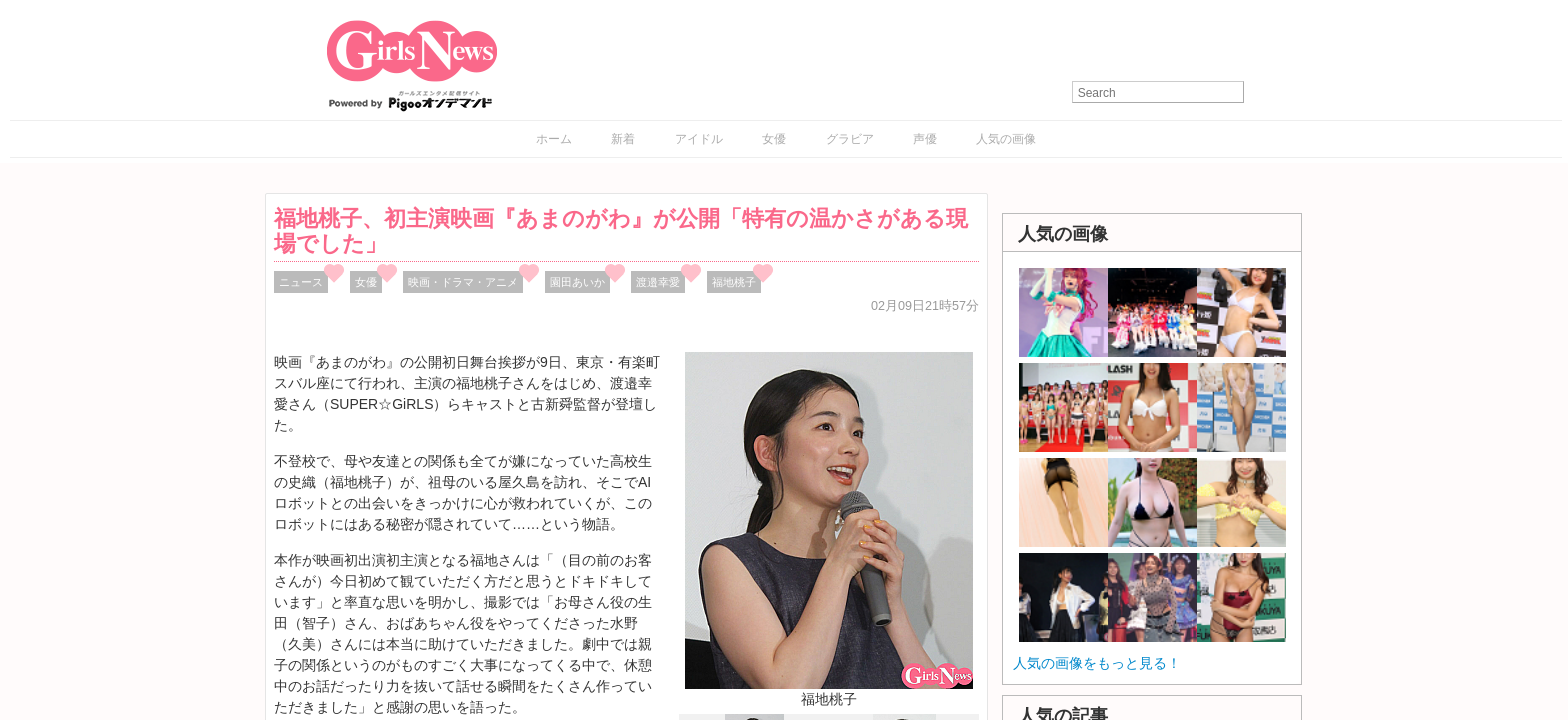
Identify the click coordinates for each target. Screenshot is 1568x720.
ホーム (554, 139)
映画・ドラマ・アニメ (463, 282)
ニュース (301, 282)
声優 (925, 139)
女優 (774, 139)
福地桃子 (734, 282)
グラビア (850, 139)
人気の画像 (1006, 139)
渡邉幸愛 (658, 282)
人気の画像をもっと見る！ (1097, 663)
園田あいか (577, 282)
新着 (623, 139)
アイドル (699, 139)
